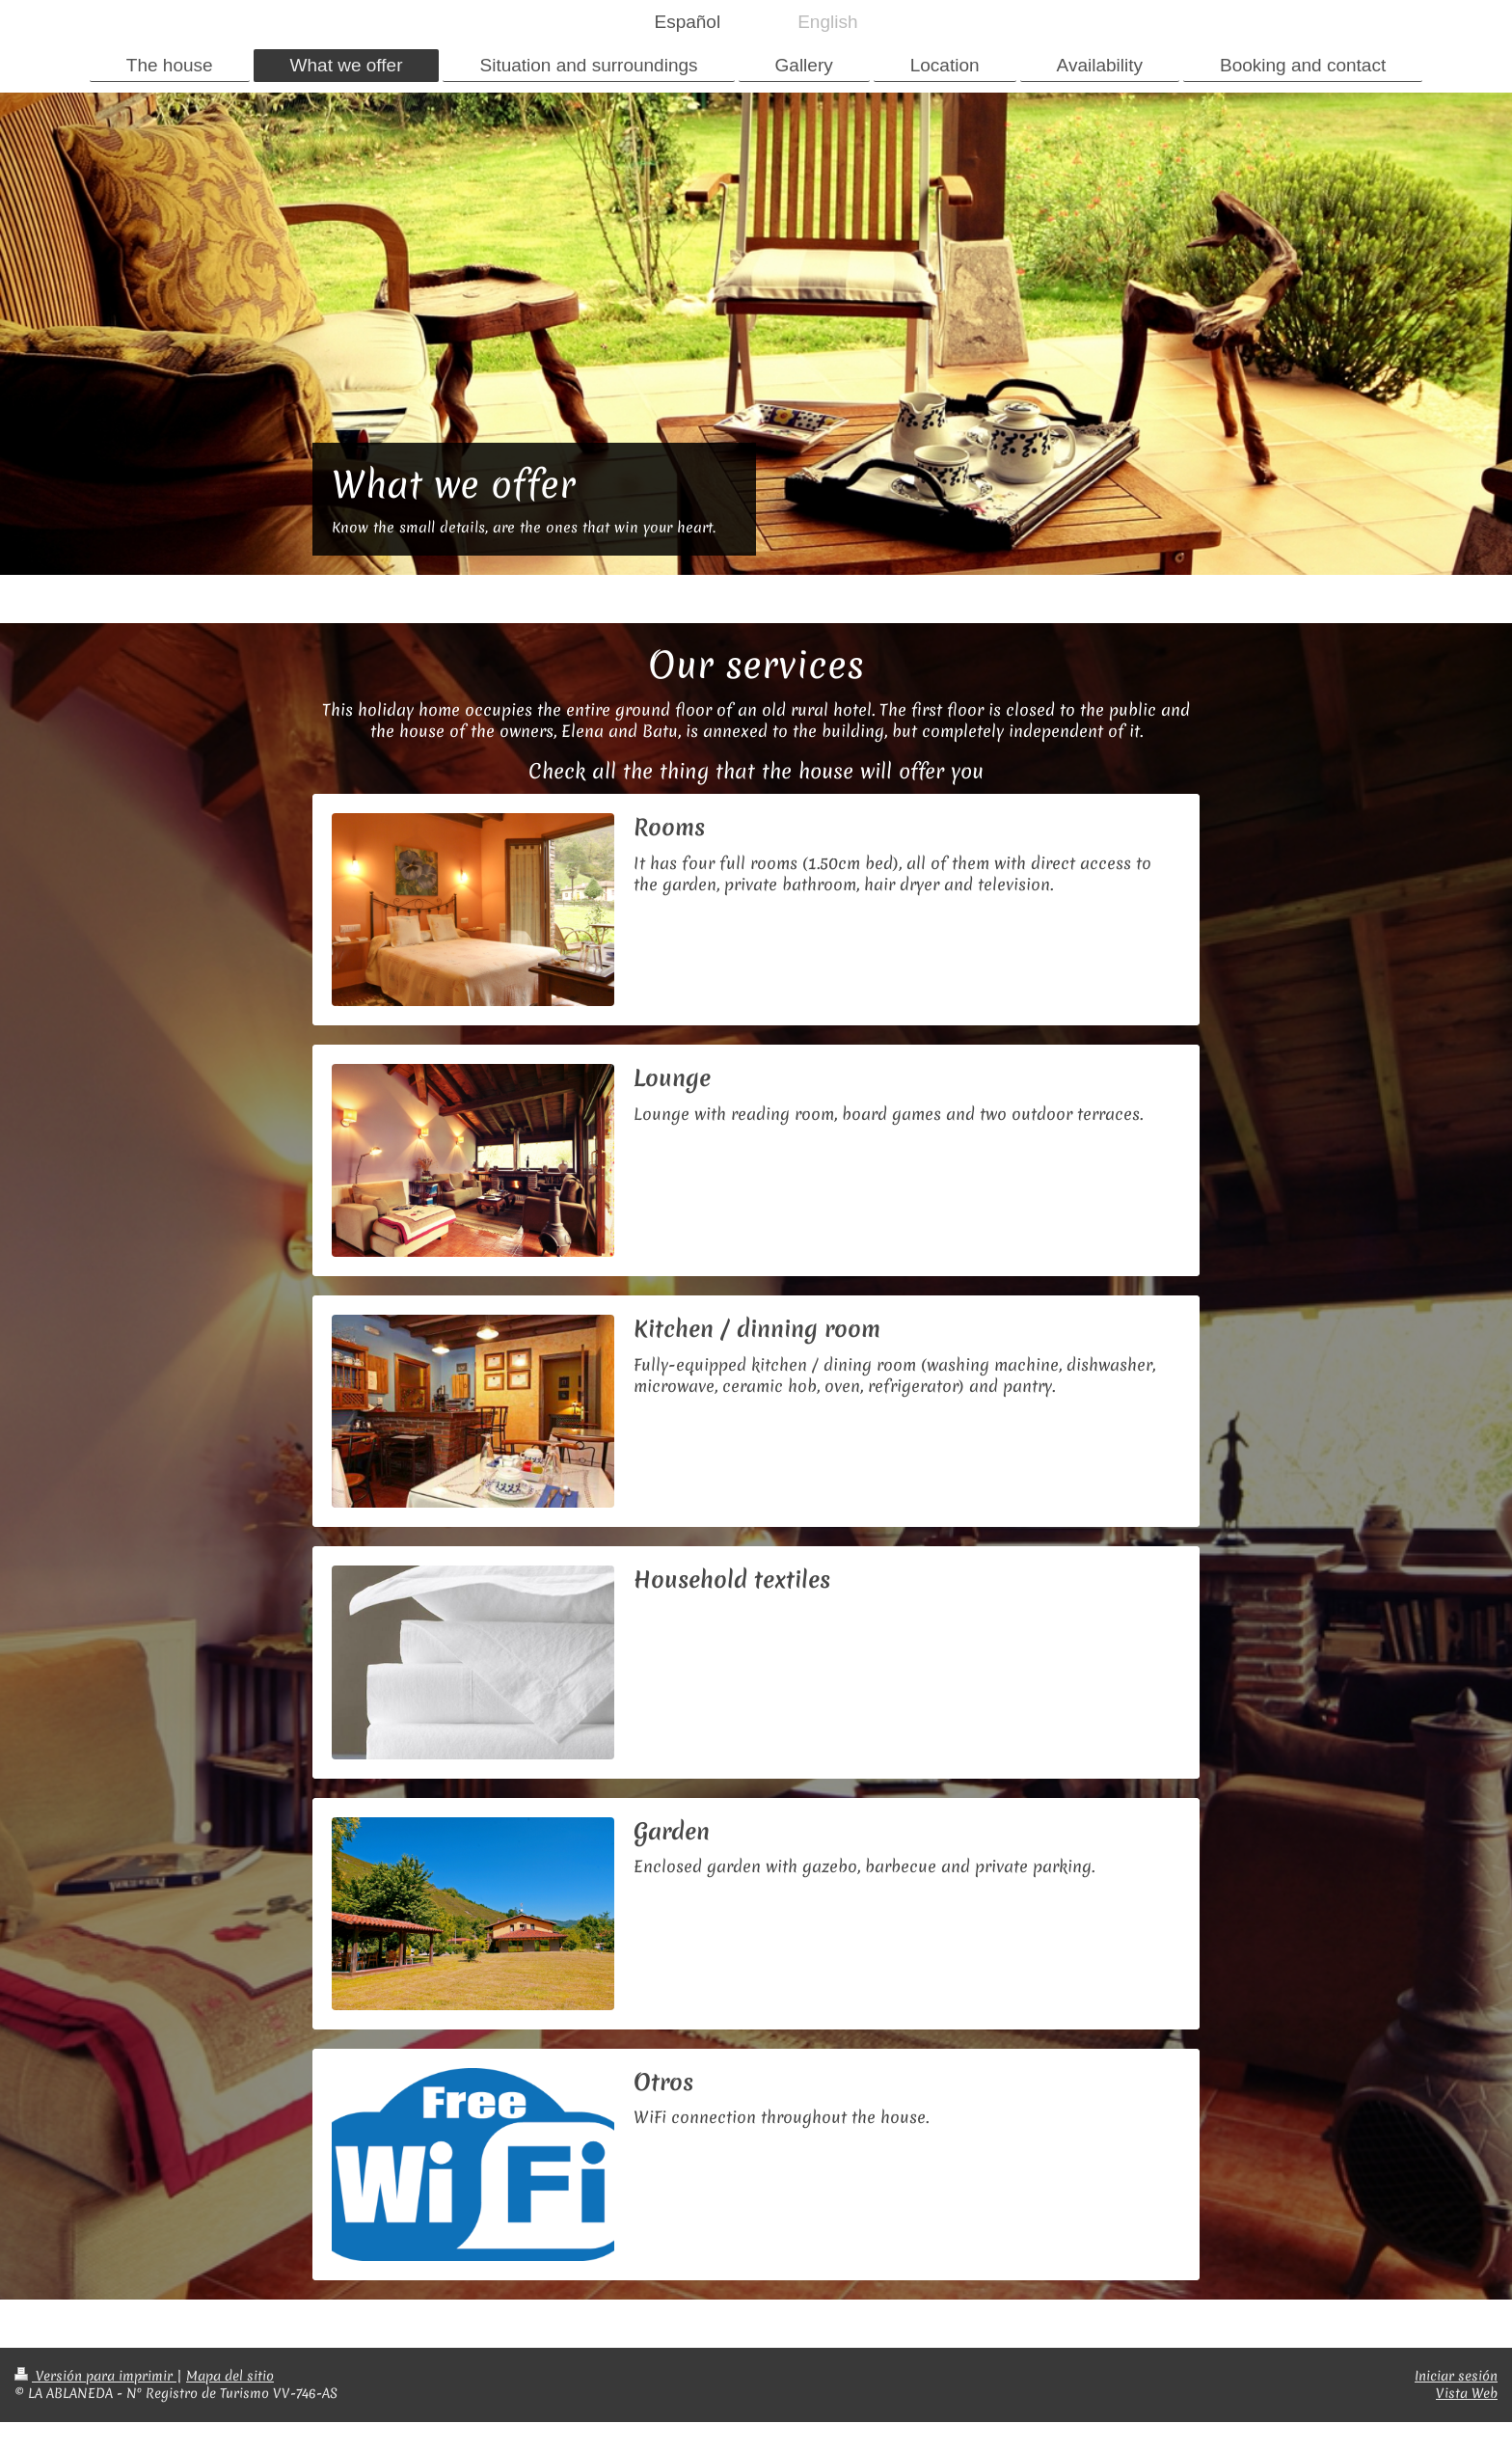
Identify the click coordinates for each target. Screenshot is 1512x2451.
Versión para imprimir (95, 2375)
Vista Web (1467, 2393)
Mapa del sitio (230, 2375)
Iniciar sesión (1456, 2375)
